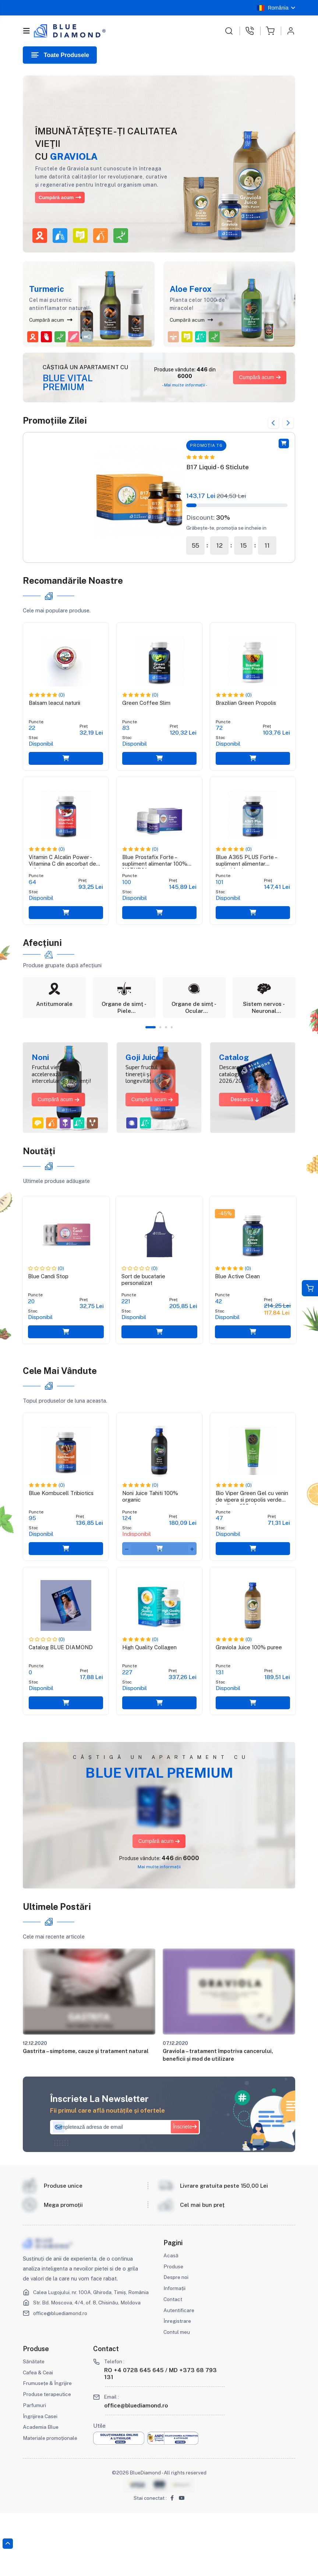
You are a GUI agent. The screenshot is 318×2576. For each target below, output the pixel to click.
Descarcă (245, 1127)
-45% (225, 1237)
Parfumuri (35, 2468)
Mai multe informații (159, 1926)
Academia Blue (41, 2490)
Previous (267, 420)
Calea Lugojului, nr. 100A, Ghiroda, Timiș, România (82, 2358)
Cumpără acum (67, 197)
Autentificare (179, 2373)
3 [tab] (167, 1055)
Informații (175, 2351)
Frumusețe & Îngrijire (48, 2446)
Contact (173, 2362)
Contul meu (177, 2395)
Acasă (171, 2318)
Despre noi (176, 2340)
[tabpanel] (54, 1021)
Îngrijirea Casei (41, 2479)
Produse (173, 2329)
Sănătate (34, 2424)
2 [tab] (161, 1055)
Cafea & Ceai (39, 2435)
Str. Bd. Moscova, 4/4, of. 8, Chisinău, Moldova (90, 2372)
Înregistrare (177, 2384)
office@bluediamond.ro (62, 2382)
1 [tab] (150, 1055)
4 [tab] (173, 1055)
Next (287, 420)
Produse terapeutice (48, 2457)
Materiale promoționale (52, 2501)
